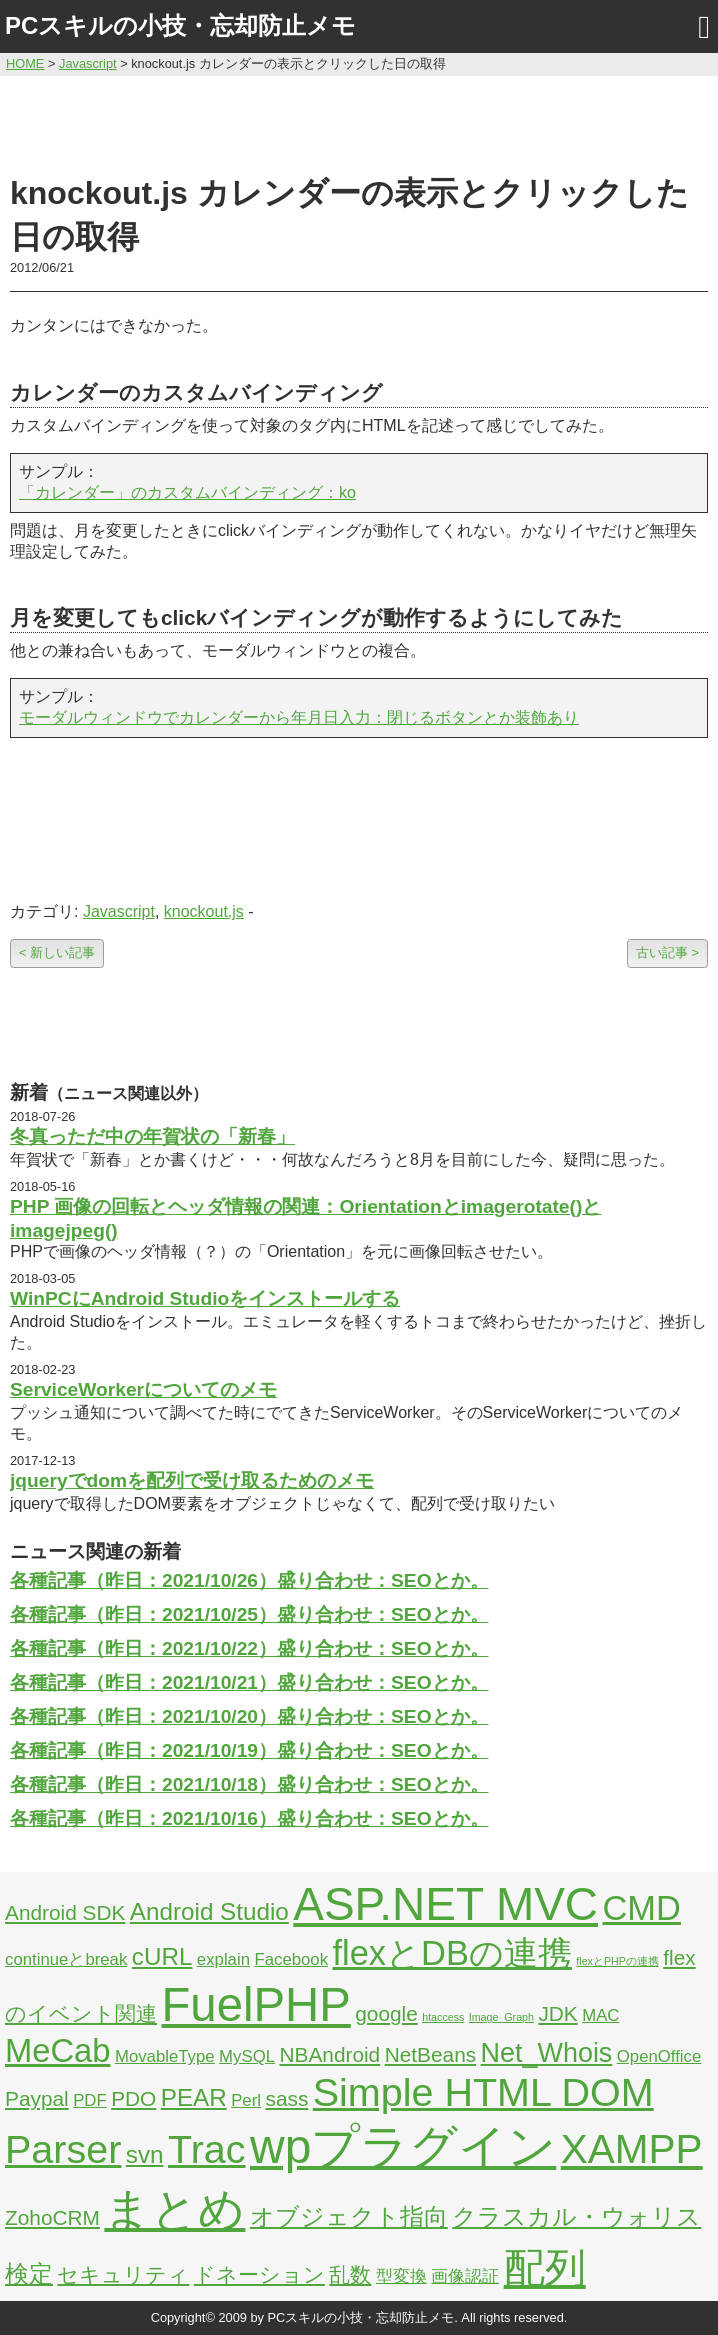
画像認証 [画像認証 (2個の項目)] (465, 2276)
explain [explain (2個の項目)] (223, 1959)
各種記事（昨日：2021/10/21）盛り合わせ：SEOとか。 (249, 1682)
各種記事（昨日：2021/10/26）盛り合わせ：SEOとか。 (249, 1580)
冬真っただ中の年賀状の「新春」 (152, 1136)
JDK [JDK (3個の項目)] (557, 2013)
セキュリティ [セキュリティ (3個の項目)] (123, 2274)
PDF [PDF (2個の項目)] (90, 2100)
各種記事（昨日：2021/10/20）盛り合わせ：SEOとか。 (249, 1716)
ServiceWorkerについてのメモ (143, 1389)
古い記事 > (667, 952)
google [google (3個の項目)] (386, 2013)
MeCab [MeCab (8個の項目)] (57, 2050)
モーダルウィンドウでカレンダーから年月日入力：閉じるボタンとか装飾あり (299, 717)
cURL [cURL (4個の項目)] (162, 1956)
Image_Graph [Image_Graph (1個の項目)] (501, 2017)
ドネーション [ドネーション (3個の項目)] (259, 2274)
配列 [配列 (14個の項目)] (545, 2268)
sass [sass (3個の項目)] (286, 2098)
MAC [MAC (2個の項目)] (600, 2015)
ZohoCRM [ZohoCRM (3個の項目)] (52, 2217)
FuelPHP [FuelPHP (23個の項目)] (255, 2004)
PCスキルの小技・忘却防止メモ (180, 25)
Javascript (119, 911)
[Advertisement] (359, 122)
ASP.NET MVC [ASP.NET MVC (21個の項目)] (445, 1904)
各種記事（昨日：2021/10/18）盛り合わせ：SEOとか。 (249, 1784)
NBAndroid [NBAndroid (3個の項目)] (329, 2054)
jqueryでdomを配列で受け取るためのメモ (192, 1480)
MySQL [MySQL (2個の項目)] (247, 2056)
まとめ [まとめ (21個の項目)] (174, 2209)
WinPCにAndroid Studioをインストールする (205, 1298)
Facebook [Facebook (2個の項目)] (291, 1959)
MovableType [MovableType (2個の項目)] (165, 2056)
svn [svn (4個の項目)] (145, 2154)
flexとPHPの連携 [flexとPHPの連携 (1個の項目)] (617, 1961)
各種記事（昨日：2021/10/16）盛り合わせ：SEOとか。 (249, 1818)
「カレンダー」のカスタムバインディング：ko (187, 492)
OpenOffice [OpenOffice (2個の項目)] (659, 2056)
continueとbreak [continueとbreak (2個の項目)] (66, 1959)
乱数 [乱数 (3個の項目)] (350, 2274)
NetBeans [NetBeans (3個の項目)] (430, 2054)
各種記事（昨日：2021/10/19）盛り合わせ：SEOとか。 (249, 1750)
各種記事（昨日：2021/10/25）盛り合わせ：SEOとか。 (249, 1614)
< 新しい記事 (57, 952)
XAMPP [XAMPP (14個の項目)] (632, 2149)
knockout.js (204, 911)
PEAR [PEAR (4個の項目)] (194, 2097)
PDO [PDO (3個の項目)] (133, 2098)
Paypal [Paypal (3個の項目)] (37, 2098)
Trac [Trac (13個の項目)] (207, 2149)
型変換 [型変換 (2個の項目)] (401, 2276)
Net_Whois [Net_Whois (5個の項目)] (547, 2053)
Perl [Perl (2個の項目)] (246, 2100)
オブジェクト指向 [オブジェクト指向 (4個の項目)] (349, 2216)
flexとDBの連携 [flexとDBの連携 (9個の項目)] (452, 1953)
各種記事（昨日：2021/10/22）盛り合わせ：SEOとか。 (249, 1648)
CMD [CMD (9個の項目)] (642, 1908)
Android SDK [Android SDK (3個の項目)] (65, 1912)
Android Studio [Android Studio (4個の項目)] (209, 1911)
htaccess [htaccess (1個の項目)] (443, 2017)
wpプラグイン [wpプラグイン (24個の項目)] (403, 2146)
